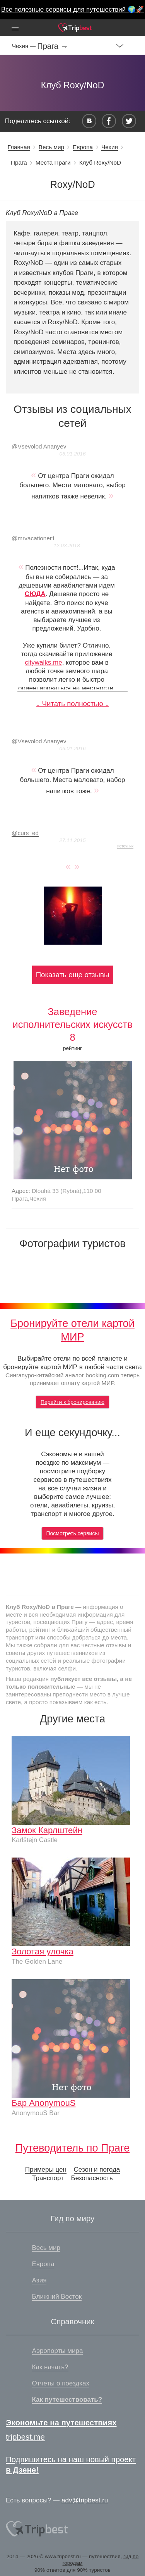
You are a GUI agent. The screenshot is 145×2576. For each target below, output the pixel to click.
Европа (83, 147)
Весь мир (51, 147)
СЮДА (35, 594)
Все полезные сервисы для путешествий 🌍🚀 (72, 9)
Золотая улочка (42, 1951)
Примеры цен (46, 2169)
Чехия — (24, 46)
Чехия (109, 147)
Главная (19, 147)
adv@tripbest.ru (84, 2500)
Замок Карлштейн (47, 1830)
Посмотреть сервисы (72, 1533)
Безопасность (92, 2178)
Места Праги (53, 162)
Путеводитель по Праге (72, 2148)
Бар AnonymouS (44, 2103)
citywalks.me (43, 662)
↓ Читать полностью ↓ (72, 703)
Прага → (52, 46)
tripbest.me (25, 2437)
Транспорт (48, 2178)
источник (125, 846)
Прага (19, 162)
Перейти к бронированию (72, 1402)
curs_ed (25, 833)
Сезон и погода (97, 2169)
